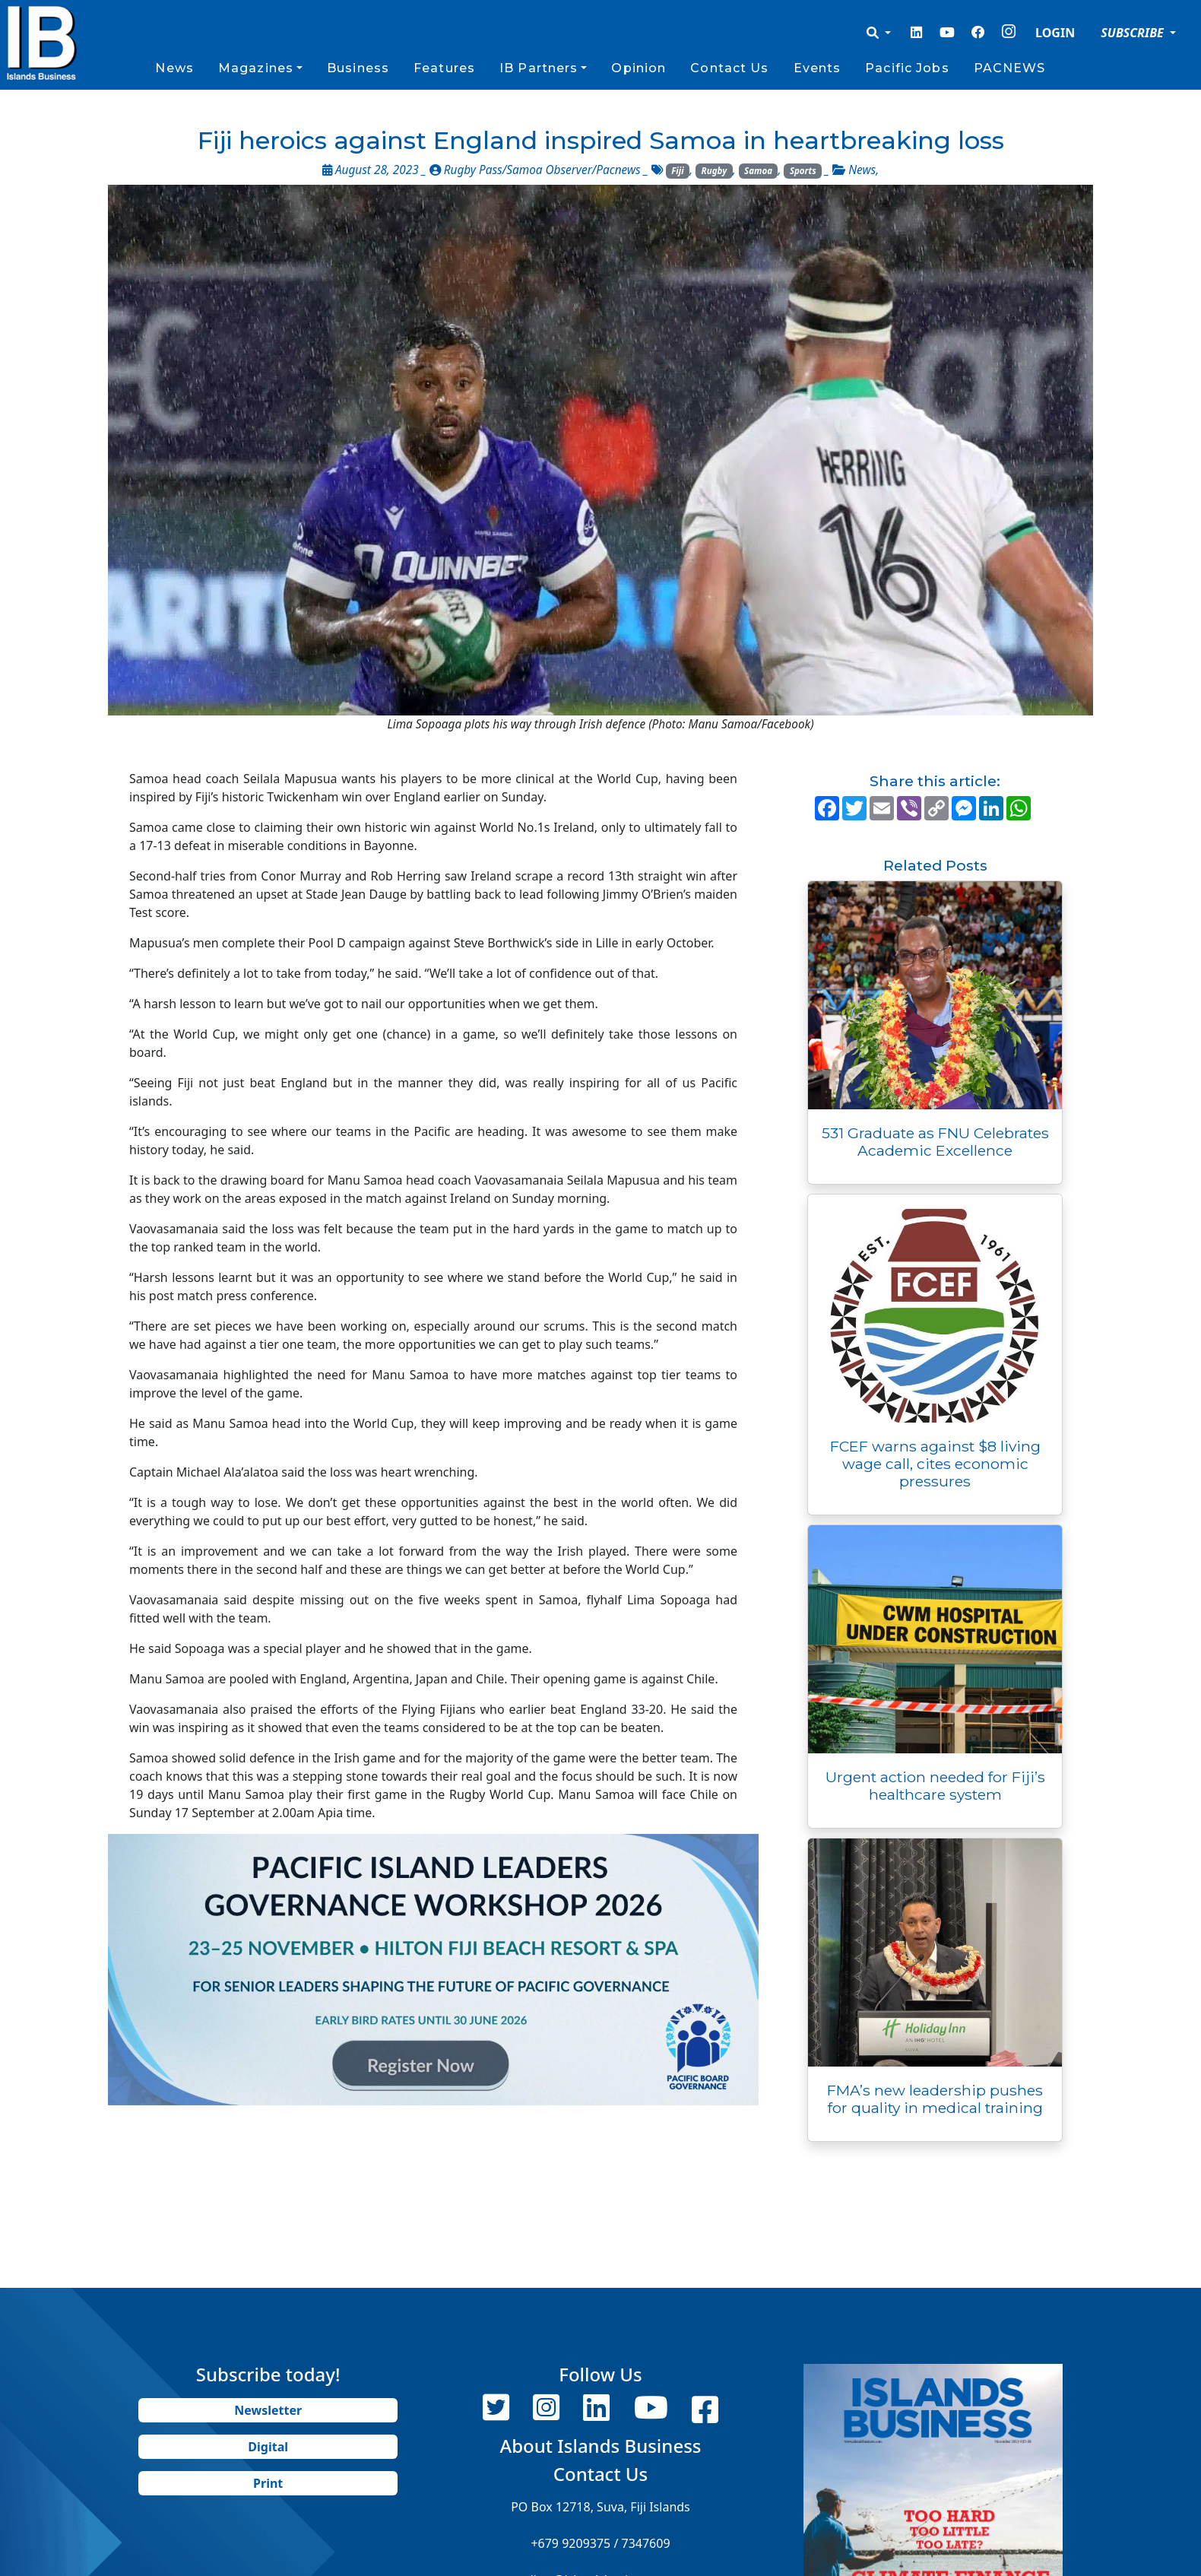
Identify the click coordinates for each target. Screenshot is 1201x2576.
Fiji (677, 170)
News (174, 68)
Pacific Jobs (907, 68)
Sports (803, 170)
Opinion (638, 68)
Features (444, 68)
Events (817, 68)
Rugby (714, 170)
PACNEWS (1010, 68)
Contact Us (729, 68)
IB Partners (538, 68)
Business (358, 68)
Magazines (255, 68)
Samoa (758, 170)
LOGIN (1055, 32)
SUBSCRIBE (1134, 32)
